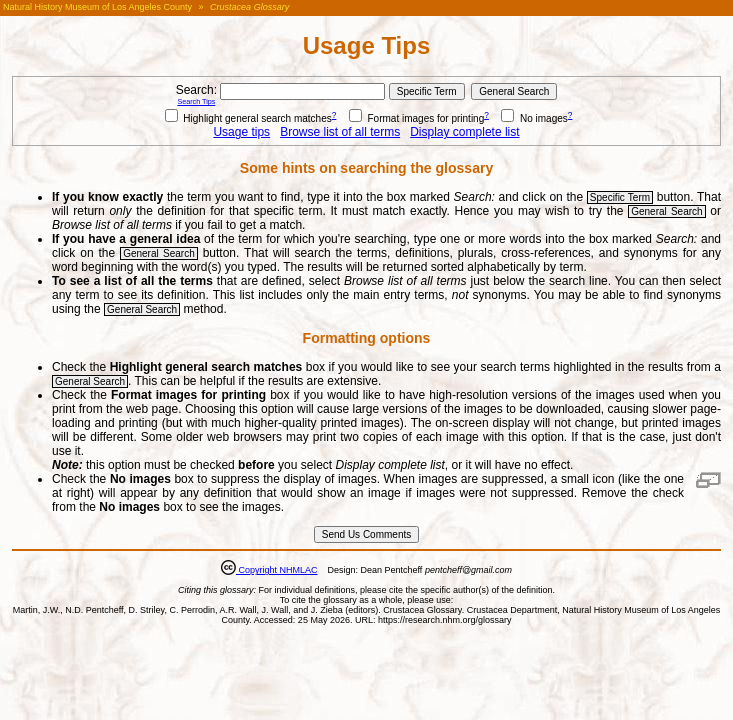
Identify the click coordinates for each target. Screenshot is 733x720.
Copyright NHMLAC (277, 570)
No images (534, 118)
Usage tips (241, 132)
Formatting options (367, 338)
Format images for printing (417, 118)
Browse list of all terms (340, 132)
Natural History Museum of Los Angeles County (97, 7)
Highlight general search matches (248, 118)
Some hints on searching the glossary (366, 168)
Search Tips (196, 101)
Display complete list (464, 132)
